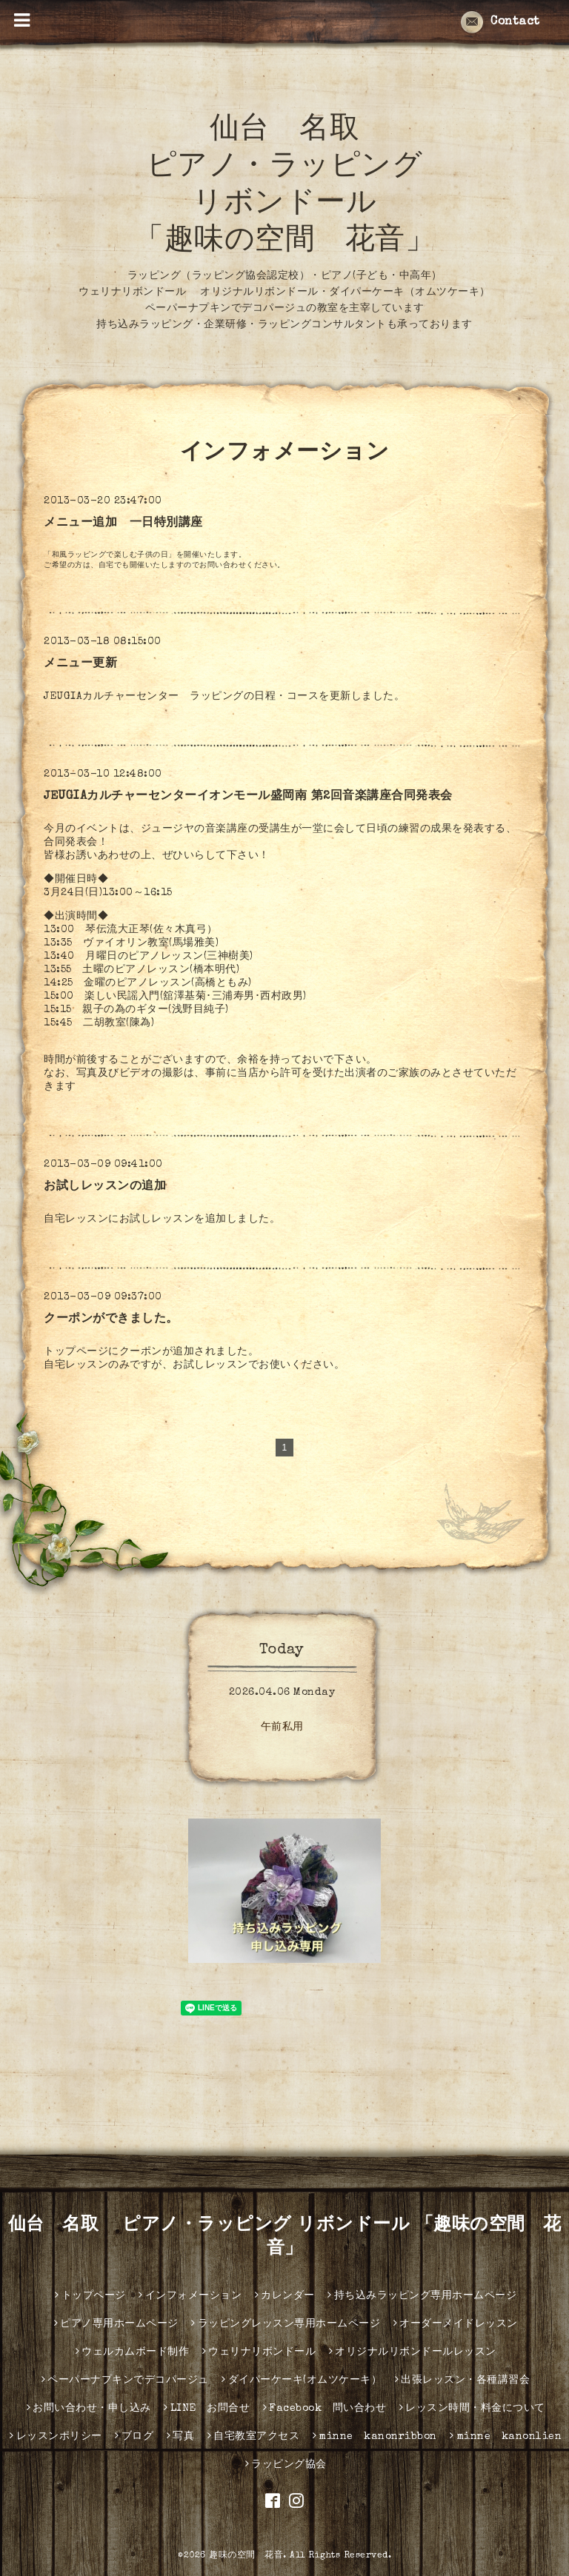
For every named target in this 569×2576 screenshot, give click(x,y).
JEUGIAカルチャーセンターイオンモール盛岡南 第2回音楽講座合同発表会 (248, 797)
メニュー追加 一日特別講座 (123, 523)
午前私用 (282, 1727)
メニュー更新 (80, 664)
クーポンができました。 (111, 1319)
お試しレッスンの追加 (105, 1187)
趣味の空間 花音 (246, 2556)
